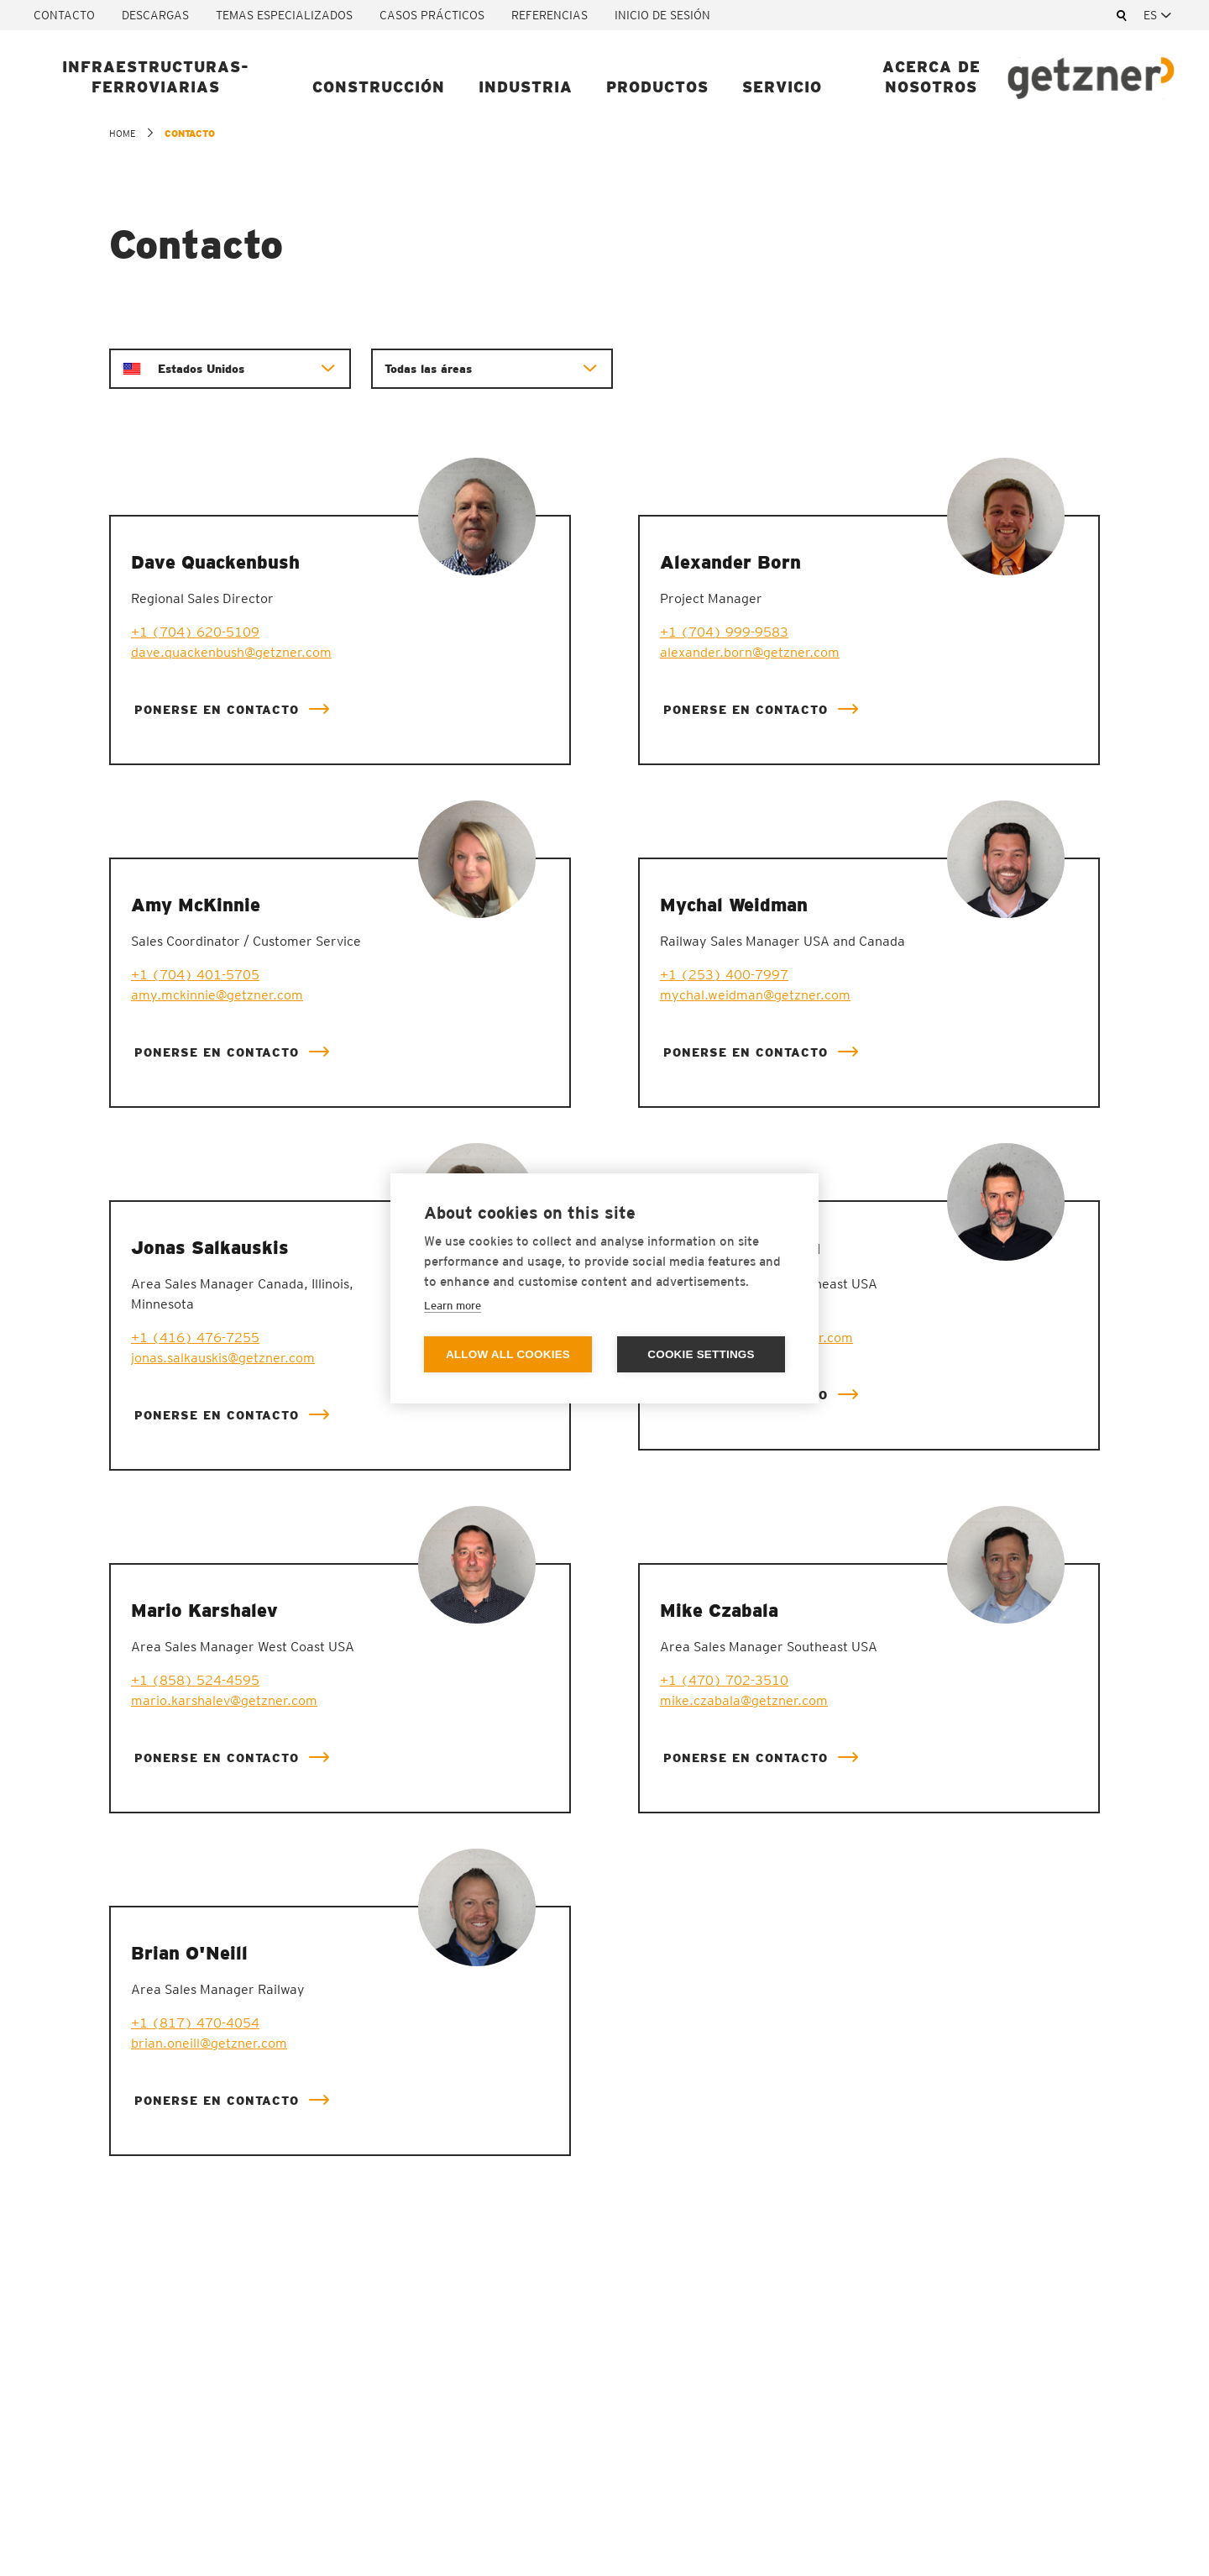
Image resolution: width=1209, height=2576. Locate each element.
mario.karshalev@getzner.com (224, 1700)
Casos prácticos (431, 15)
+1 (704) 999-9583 (724, 632)
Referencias (549, 15)
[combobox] (1159, 15)
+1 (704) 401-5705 (195, 975)
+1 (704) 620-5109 (195, 632)
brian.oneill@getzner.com (209, 2043)
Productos (657, 87)
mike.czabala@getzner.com (744, 1700)
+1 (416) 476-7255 (195, 1338)
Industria (526, 87)
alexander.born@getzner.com (750, 652)
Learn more (452, 1305)
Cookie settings (701, 1354)
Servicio (782, 87)
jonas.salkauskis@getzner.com (223, 1358)
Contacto (64, 15)
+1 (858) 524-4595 (195, 1680)
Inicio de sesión (662, 15)
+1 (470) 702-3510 (724, 1680)
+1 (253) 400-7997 (724, 975)
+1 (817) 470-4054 (195, 2023)
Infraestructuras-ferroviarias (155, 77)
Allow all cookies (508, 1354)
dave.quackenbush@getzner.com (231, 652)
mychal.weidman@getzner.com (755, 995)
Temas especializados (284, 15)
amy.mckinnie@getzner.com (217, 995)
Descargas (155, 15)
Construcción (378, 87)
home (122, 133)
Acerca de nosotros (931, 77)
